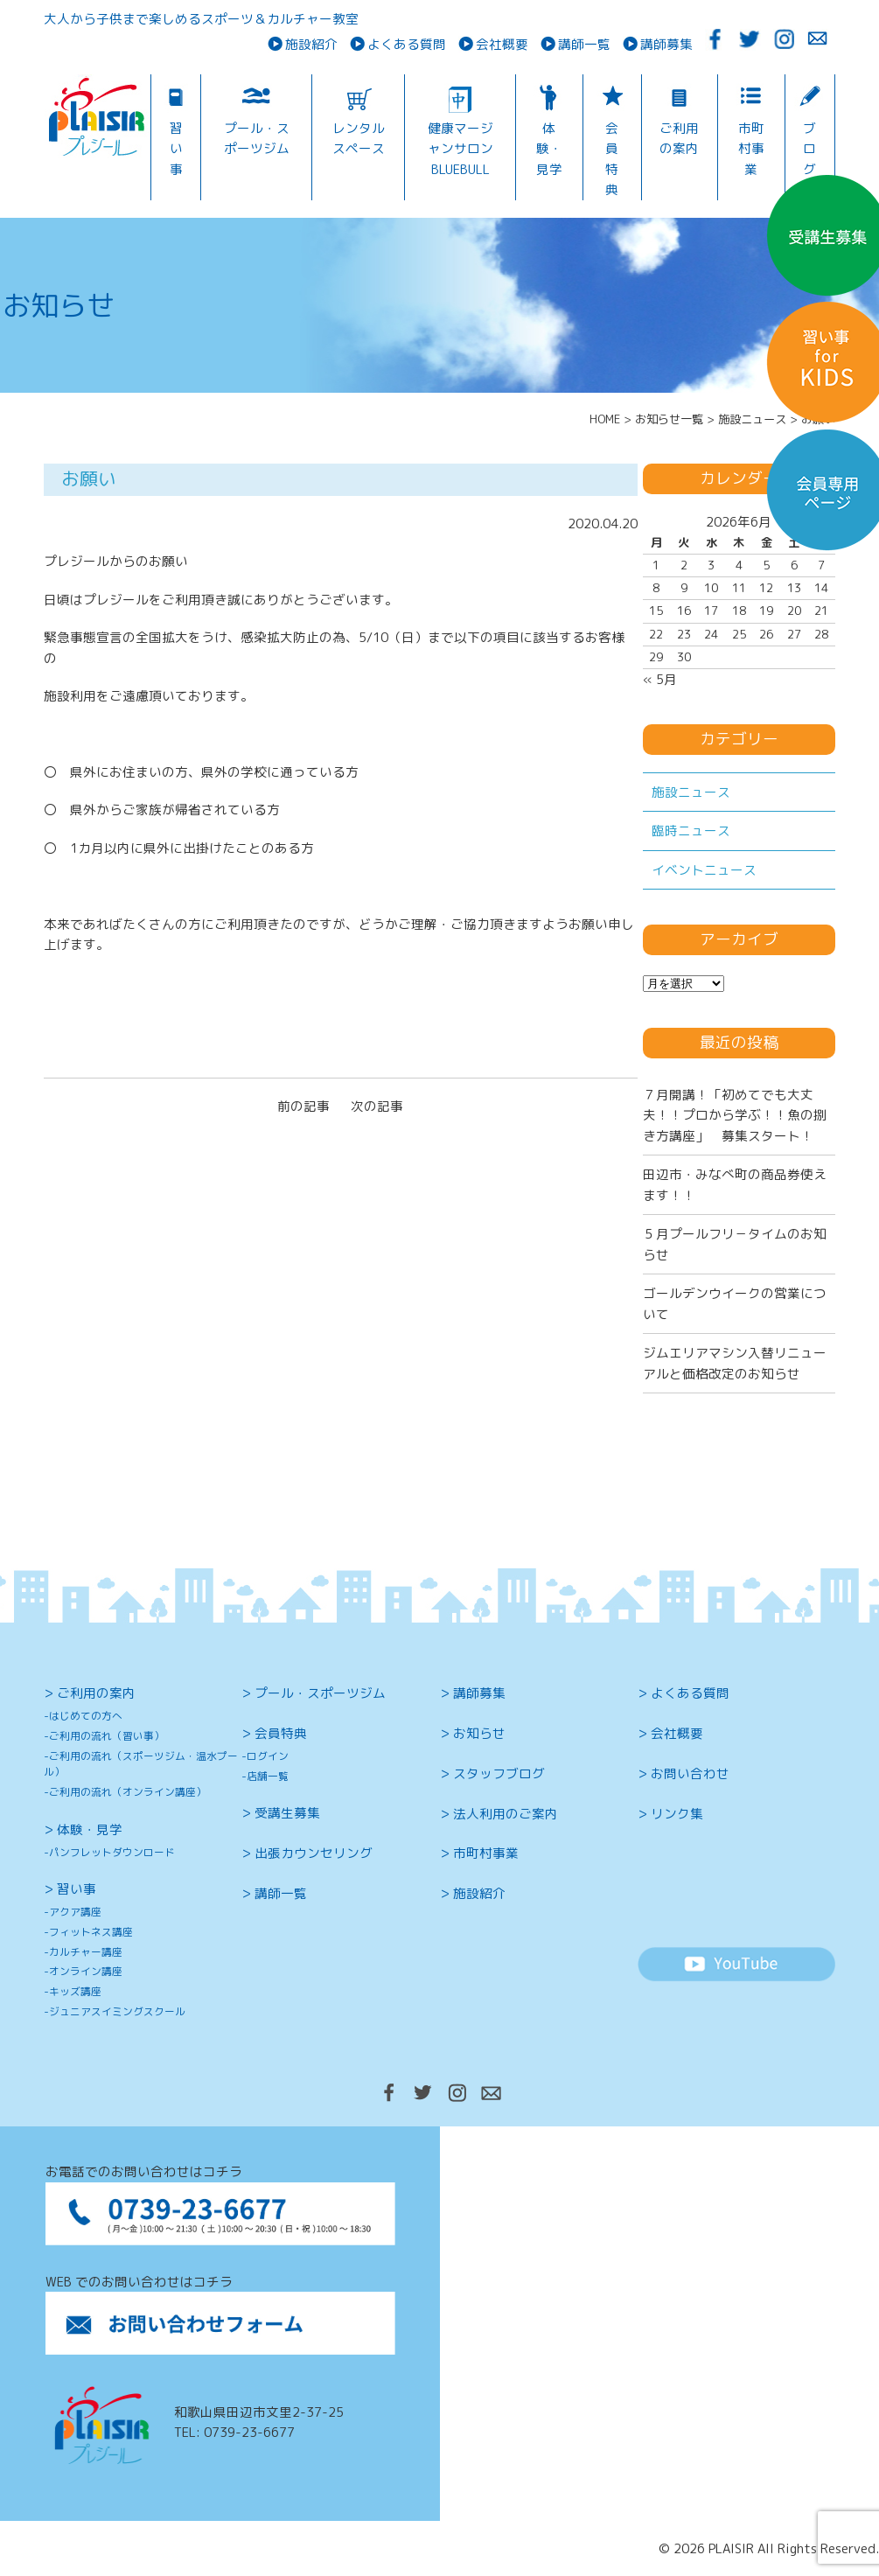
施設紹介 (311, 44)
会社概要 (502, 44)
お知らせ (479, 1733)
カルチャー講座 (85, 1951)
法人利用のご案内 (505, 1814)
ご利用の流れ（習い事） (106, 1735)
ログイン (268, 1756)
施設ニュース (691, 792)
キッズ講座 (75, 1991)
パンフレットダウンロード (112, 1852)
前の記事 (303, 1106)
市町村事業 (751, 148)
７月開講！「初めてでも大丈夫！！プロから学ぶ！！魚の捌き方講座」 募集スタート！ (735, 1115)
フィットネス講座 (91, 1931)
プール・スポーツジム (257, 138)
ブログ (809, 148)
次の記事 (377, 1106)
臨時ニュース (691, 830)
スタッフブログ (499, 1773)
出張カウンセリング (314, 1853)
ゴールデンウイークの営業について (735, 1303)
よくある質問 (406, 44)
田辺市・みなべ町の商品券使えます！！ (735, 1184)
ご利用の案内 (679, 138)
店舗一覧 (268, 1776)
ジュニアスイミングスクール (117, 2011)
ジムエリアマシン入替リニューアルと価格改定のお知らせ (735, 1363)
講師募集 (666, 44)
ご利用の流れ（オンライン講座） (127, 1791)
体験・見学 (549, 148)
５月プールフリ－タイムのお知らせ (735, 1244)
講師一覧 (584, 44)
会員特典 (611, 159)
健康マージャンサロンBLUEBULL (460, 148)
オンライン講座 (85, 1971)
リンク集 (677, 1814)
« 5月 (660, 679)
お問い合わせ (690, 1773)
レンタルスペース (358, 138)
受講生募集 (287, 1813)
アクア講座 (75, 1911)
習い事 (176, 148)
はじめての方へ (85, 1715)
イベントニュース (704, 870)
